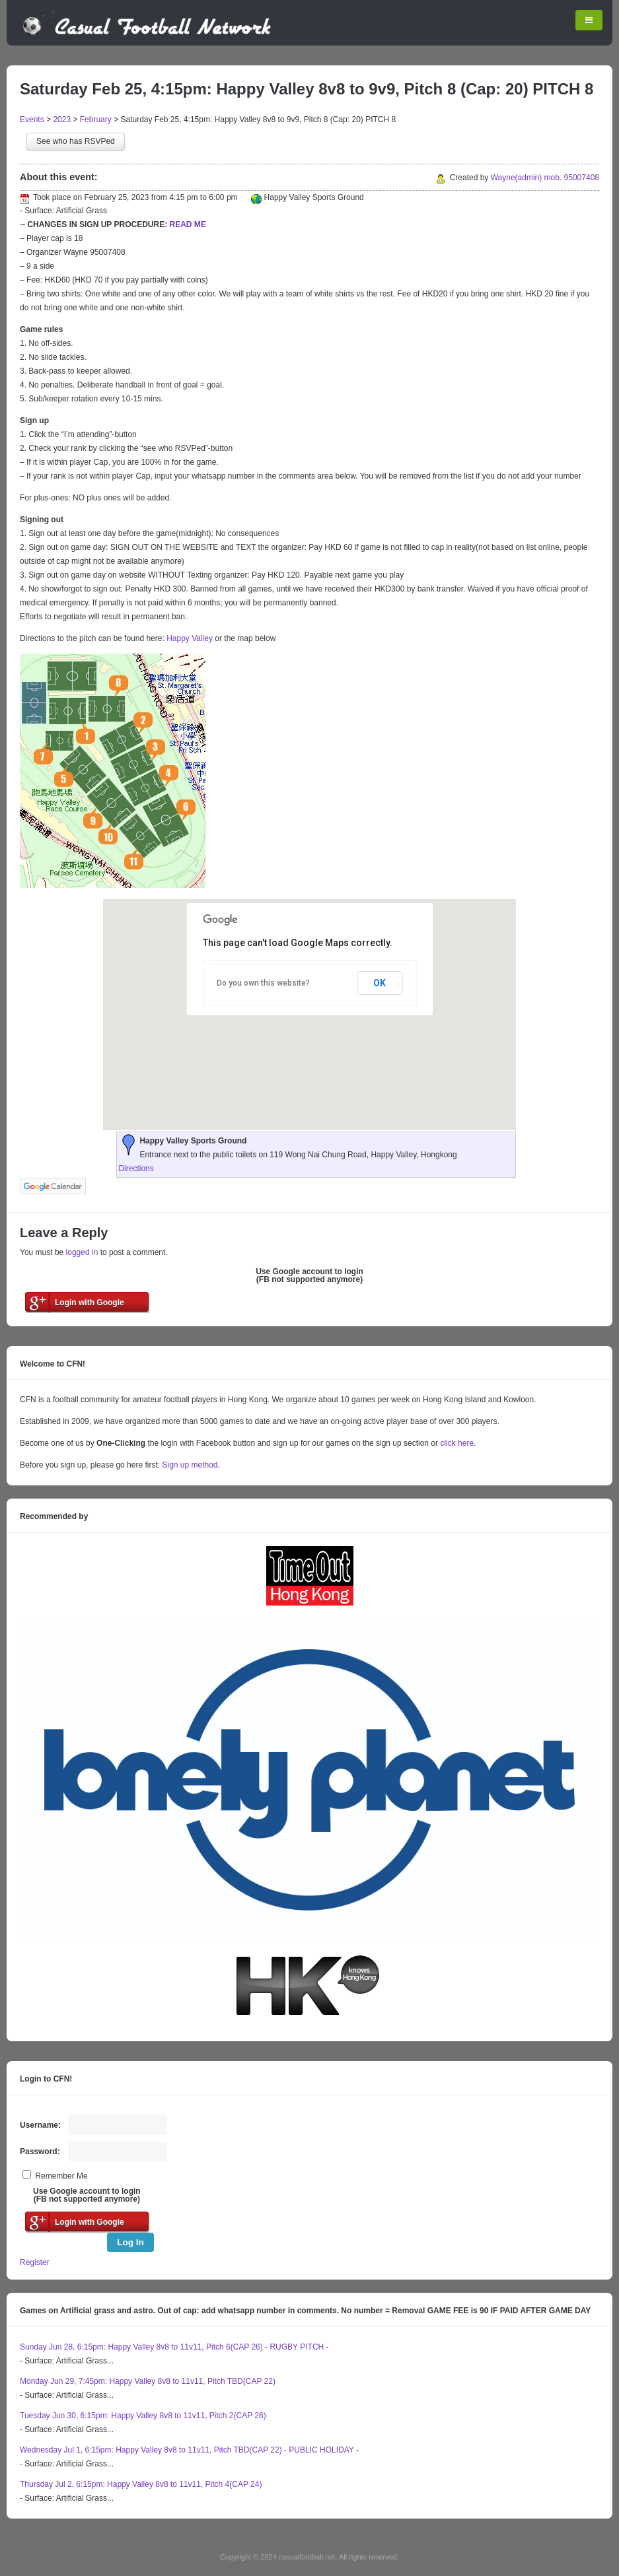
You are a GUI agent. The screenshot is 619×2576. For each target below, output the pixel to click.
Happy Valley (189, 638)
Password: (40, 2151)
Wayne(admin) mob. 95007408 (545, 177)
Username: (40, 2125)
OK (379, 983)
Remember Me (61, 2176)
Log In (130, 2242)
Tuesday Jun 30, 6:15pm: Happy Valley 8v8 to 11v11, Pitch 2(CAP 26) (143, 2415)
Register (35, 2262)
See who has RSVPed (75, 141)
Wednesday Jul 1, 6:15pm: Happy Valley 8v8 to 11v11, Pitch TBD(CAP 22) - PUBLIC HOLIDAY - (189, 2450)
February (96, 119)
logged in (82, 1252)
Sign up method (188, 1465)
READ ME (187, 224)
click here (457, 1443)
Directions (135, 1168)
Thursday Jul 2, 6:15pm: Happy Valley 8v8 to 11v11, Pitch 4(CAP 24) (141, 2484)
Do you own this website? (263, 983)
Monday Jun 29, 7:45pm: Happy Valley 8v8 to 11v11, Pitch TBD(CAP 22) (147, 2381)
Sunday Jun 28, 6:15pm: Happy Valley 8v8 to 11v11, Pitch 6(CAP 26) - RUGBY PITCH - (174, 2347)
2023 (62, 119)
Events (32, 119)
